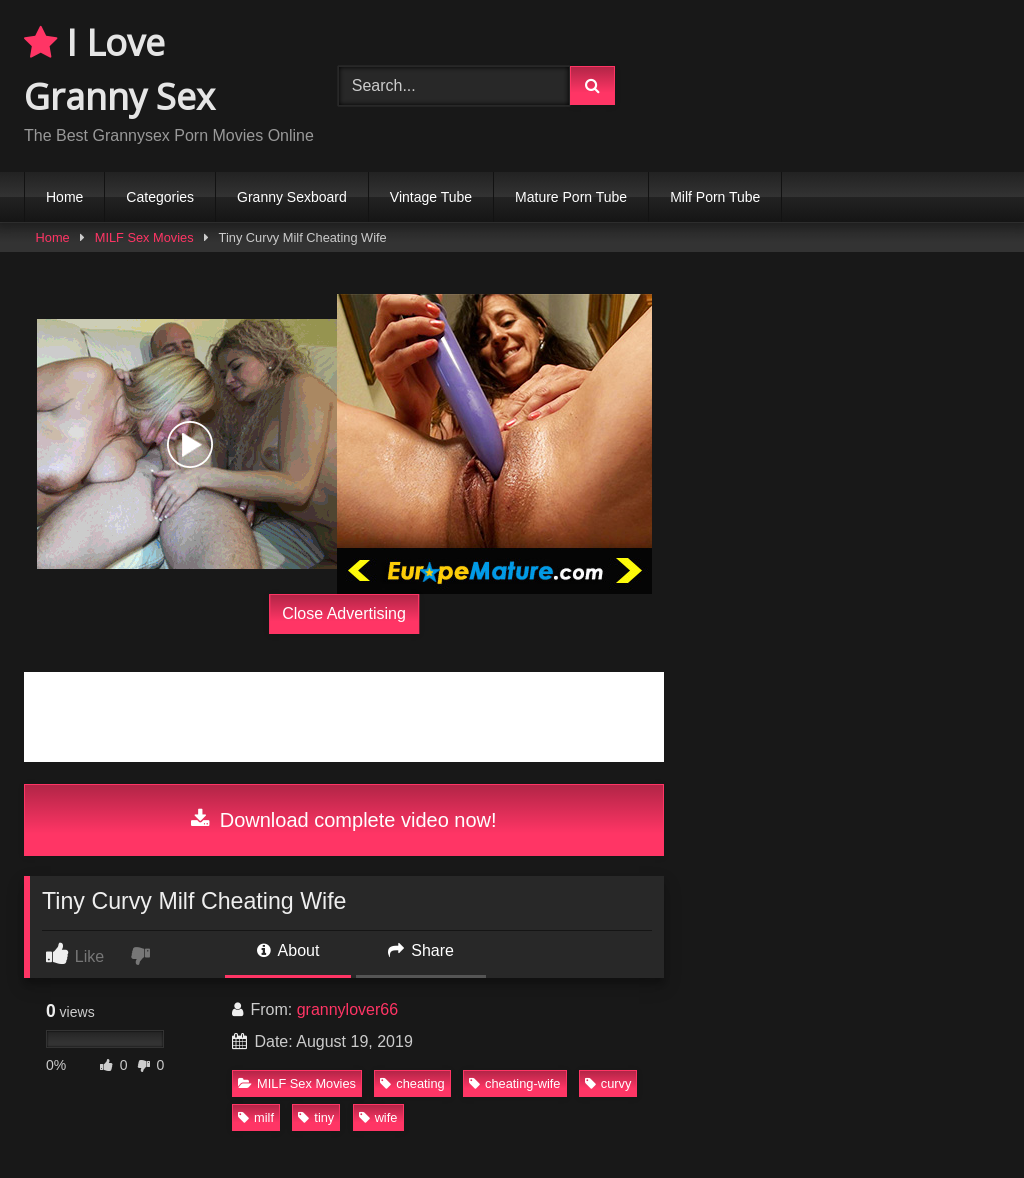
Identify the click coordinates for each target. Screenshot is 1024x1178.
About (288, 950)
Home (64, 197)
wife (378, 1117)
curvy (608, 1083)
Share (421, 950)
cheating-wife (514, 1083)
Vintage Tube (431, 197)
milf (256, 1117)
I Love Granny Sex (119, 69)
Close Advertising (344, 613)
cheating (412, 1083)
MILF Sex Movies (144, 237)
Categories (160, 197)
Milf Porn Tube (715, 197)
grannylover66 (347, 1009)
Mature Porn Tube (571, 197)
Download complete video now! (343, 820)
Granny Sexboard (292, 197)
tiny (316, 1117)
